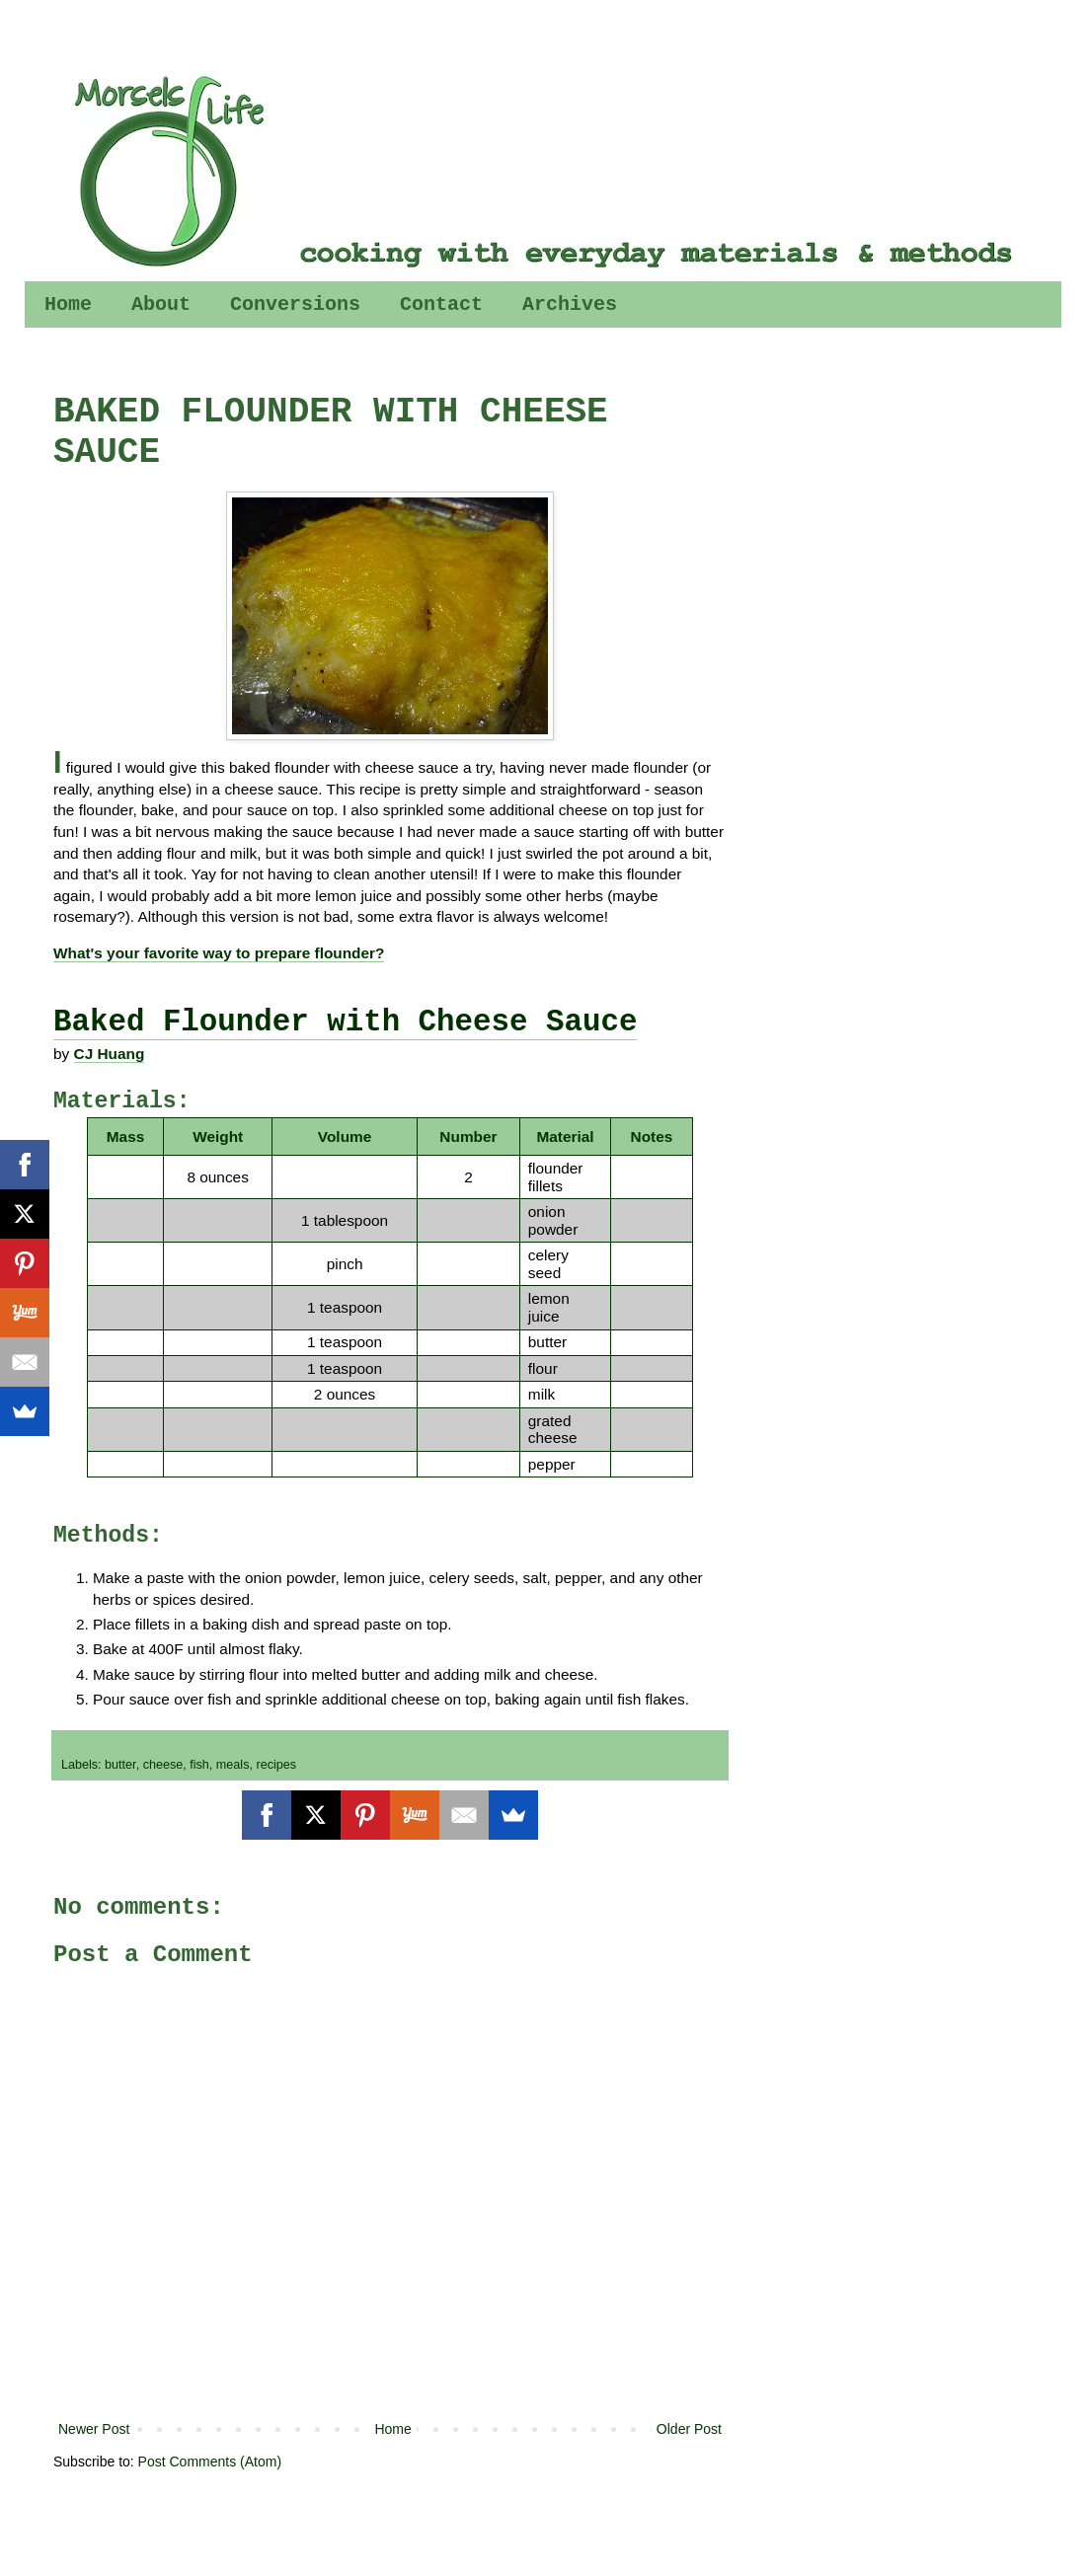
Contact (441, 304)
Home (68, 304)
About (161, 304)
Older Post (689, 2429)
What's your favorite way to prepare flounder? (218, 953)
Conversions (295, 304)
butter (120, 1765)
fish (199, 1765)
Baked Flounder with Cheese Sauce (345, 1022)
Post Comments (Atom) (209, 2461)
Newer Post (93, 2429)
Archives (569, 304)
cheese (163, 1765)
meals (233, 1765)
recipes (276, 1765)
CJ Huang (109, 1053)
